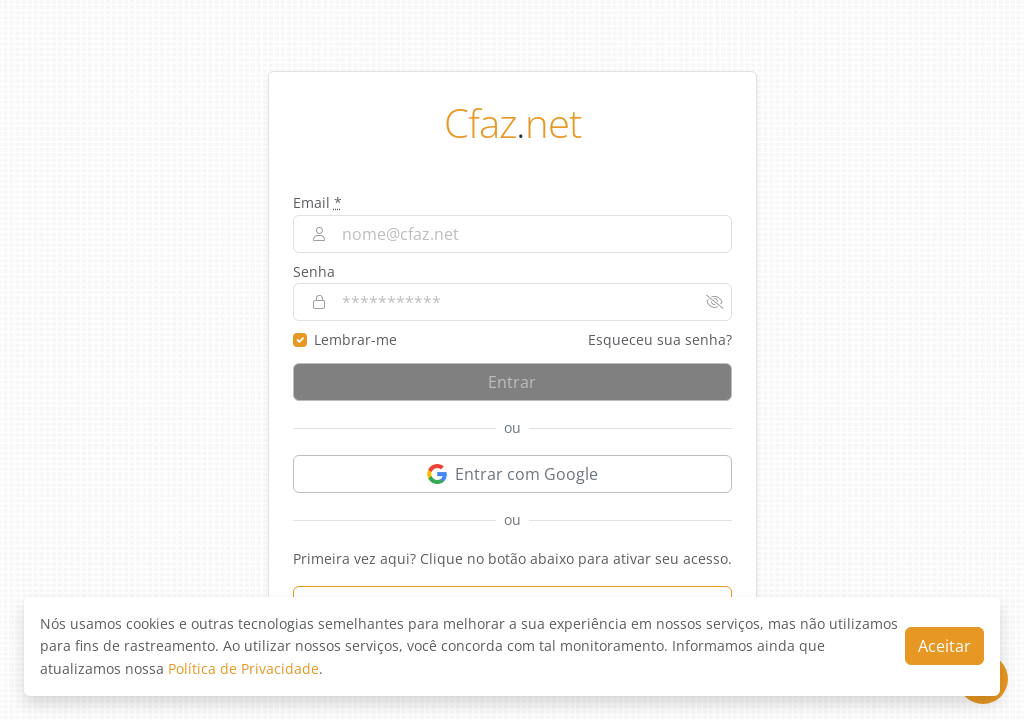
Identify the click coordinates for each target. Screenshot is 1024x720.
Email (317, 202)
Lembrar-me (355, 339)
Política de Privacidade (243, 668)
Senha (314, 271)
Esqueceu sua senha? (660, 339)
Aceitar (944, 646)
